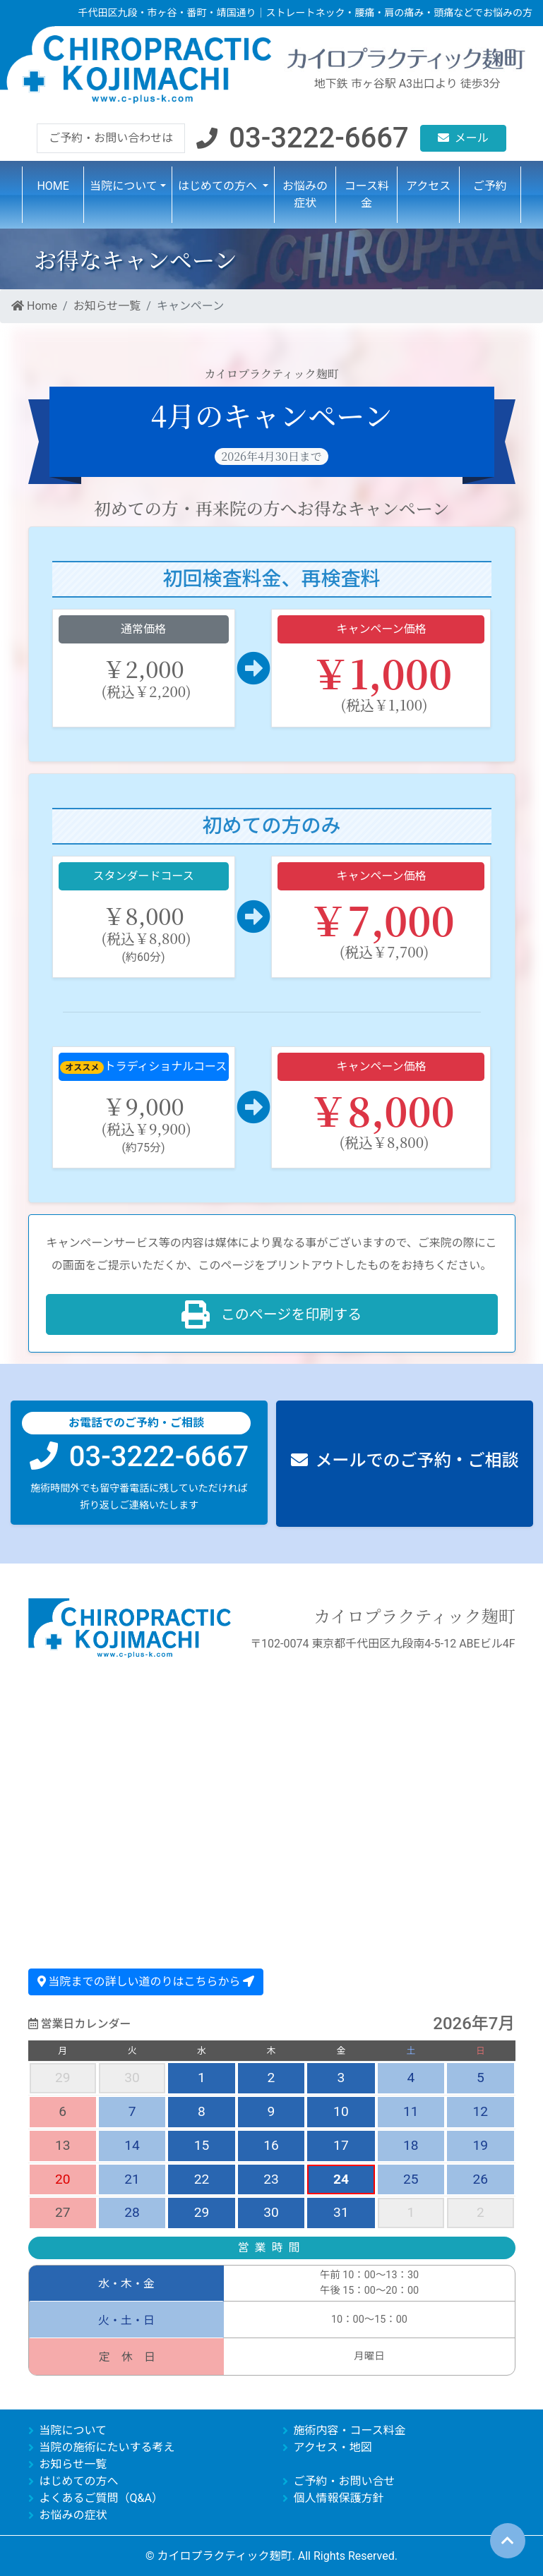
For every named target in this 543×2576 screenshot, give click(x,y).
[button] (302, 140)
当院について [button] (123, 188)
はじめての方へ (79, 2480)
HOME (52, 188)
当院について (73, 2429)
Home (34, 308)
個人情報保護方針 (339, 2497)
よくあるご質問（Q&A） (101, 2497)
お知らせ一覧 (107, 308)
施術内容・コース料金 (350, 2429)
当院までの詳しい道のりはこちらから (146, 1981)
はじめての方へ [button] (219, 188)
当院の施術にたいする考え (107, 2446)
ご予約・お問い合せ (344, 2480)
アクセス (428, 188)
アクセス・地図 (333, 2446)
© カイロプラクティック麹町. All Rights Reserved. (271, 2555)
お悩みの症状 (305, 196)
